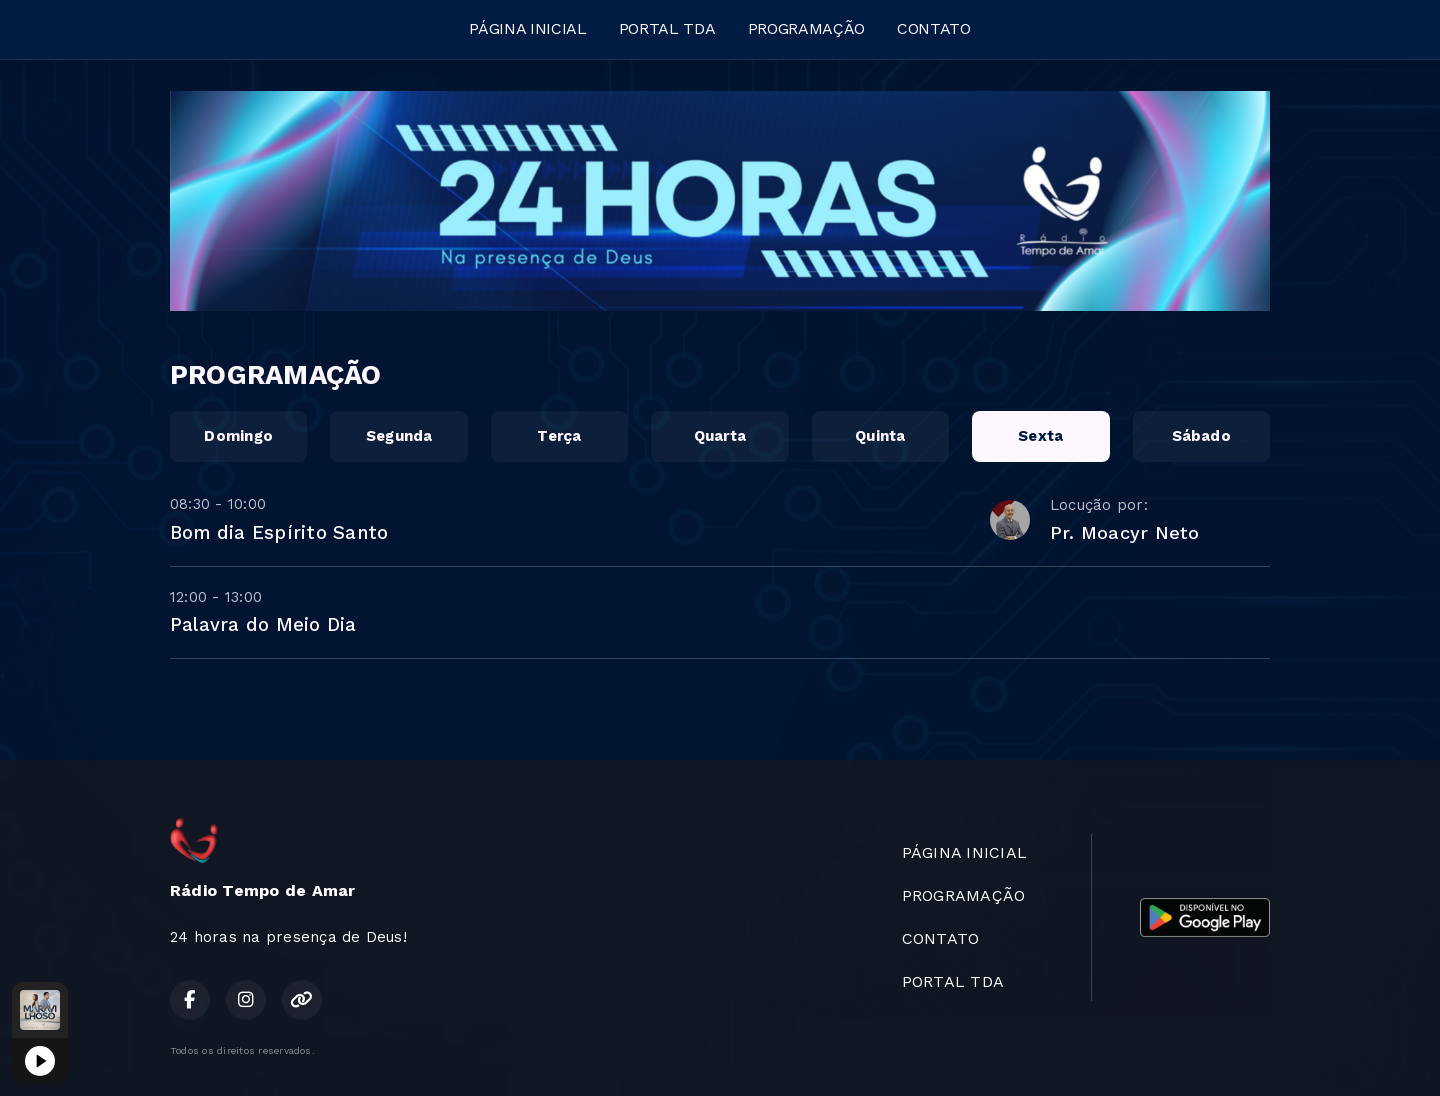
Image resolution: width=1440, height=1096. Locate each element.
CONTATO (934, 28)
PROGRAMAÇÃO (806, 28)
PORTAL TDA (667, 28)
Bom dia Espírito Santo (279, 532)
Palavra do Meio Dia (263, 624)
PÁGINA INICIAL (528, 28)
